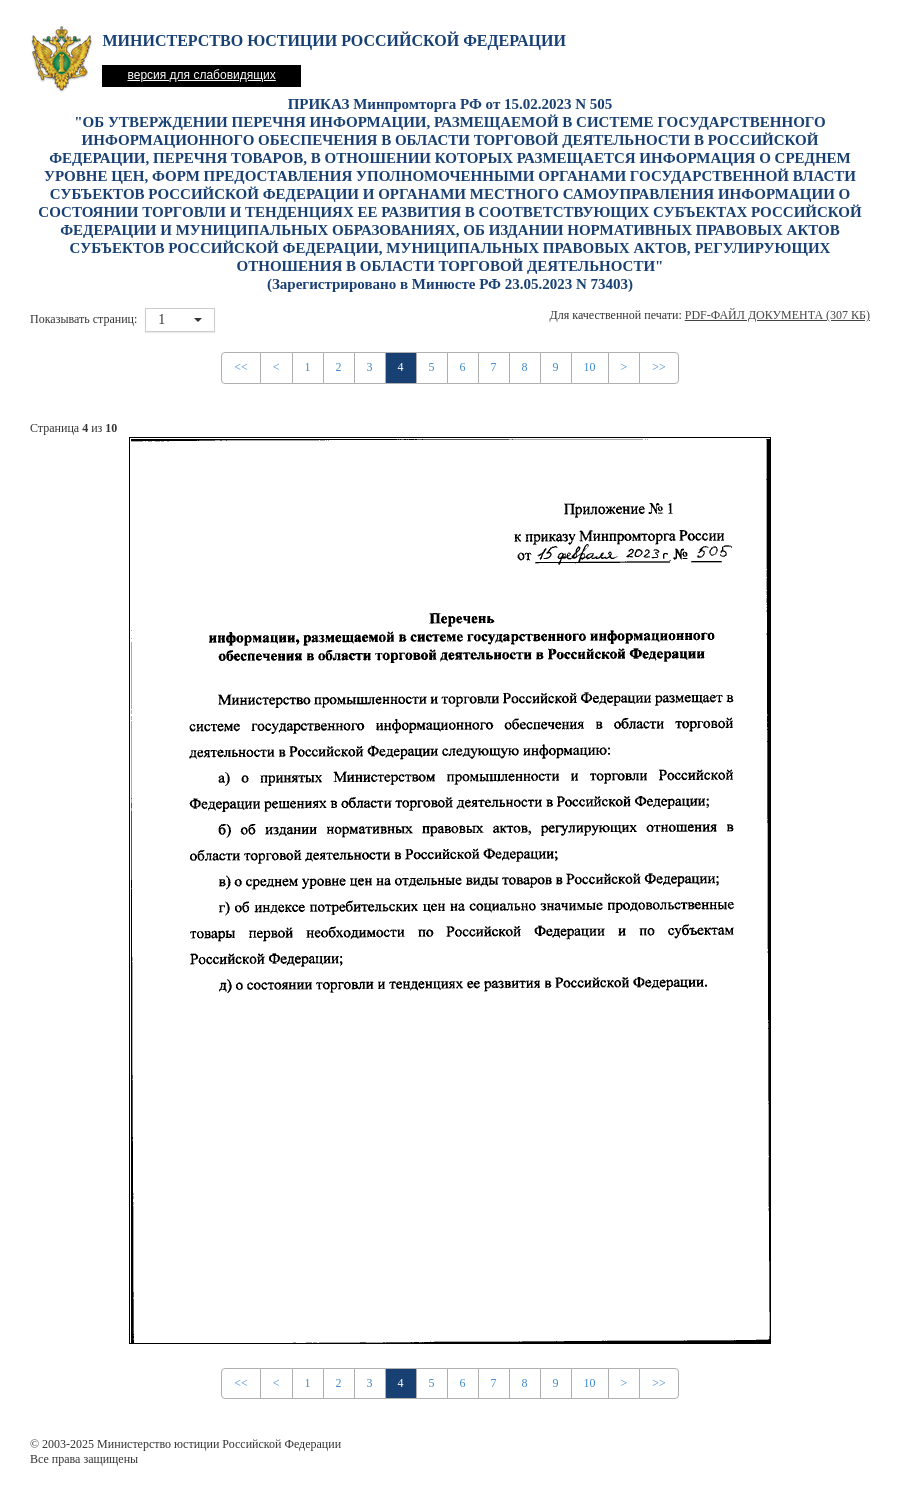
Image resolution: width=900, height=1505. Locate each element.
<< (241, 367)
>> (659, 367)
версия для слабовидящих (201, 75)
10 (590, 367)
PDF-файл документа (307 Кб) (777, 315)
